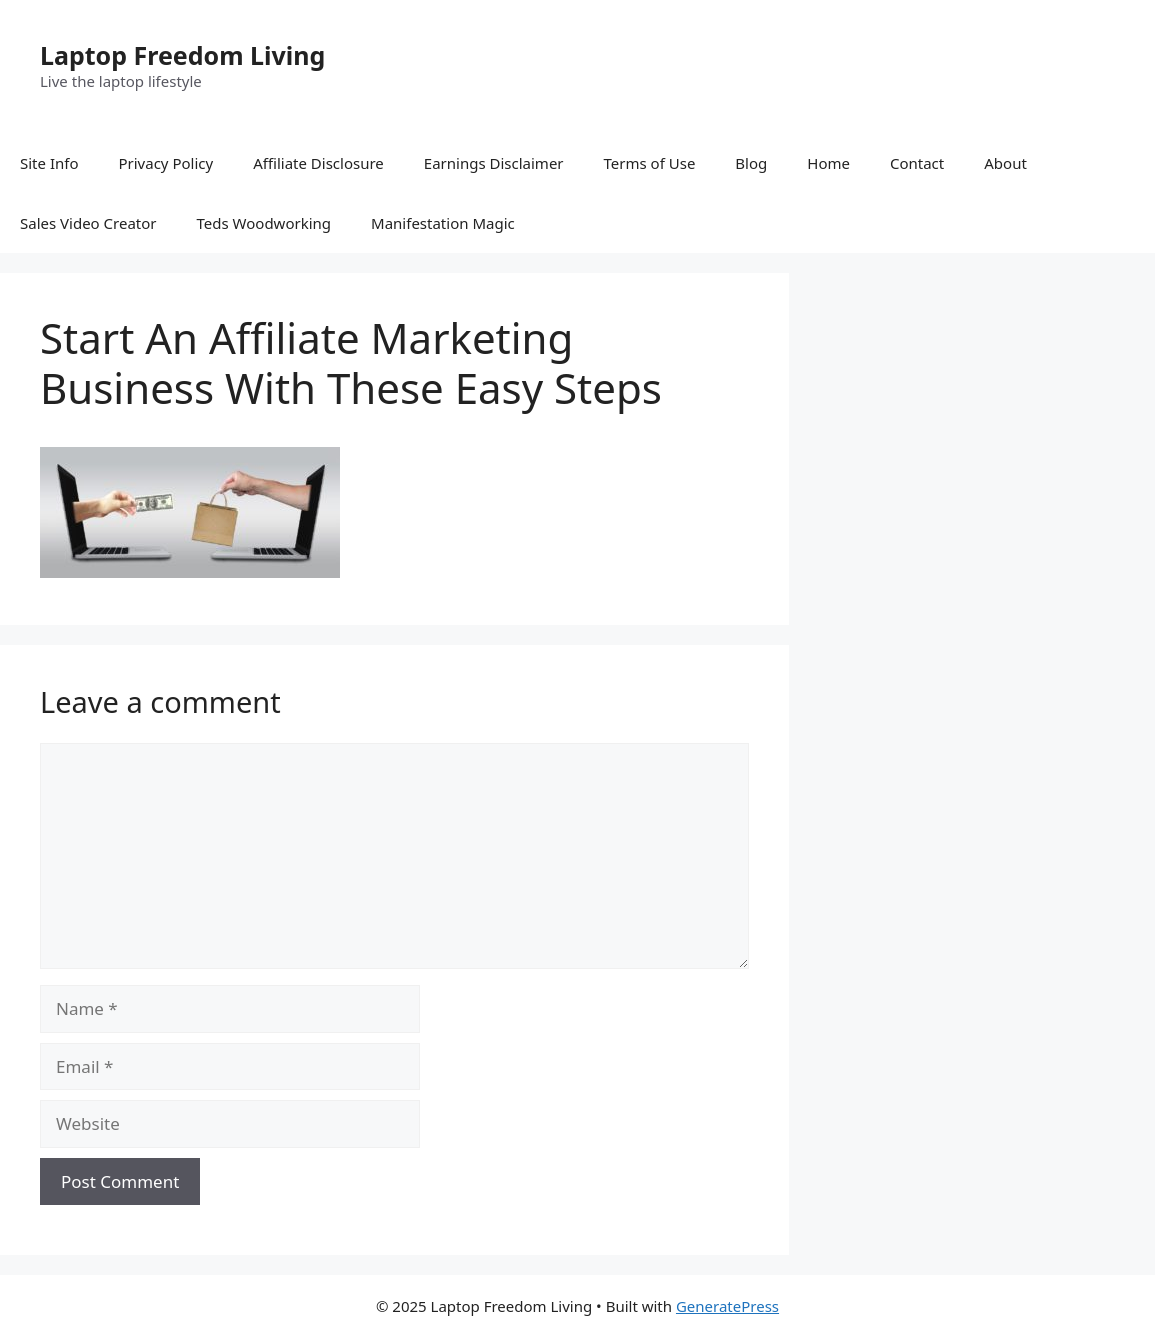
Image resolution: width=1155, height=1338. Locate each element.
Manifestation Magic (443, 223)
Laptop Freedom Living (182, 55)
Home (828, 163)
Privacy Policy (165, 163)
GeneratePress (727, 1306)
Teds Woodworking (264, 223)
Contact (917, 163)
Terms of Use (650, 163)
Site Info (49, 163)
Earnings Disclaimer (494, 163)
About (1005, 163)
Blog (751, 163)
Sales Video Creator (88, 223)
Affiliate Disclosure (318, 163)
